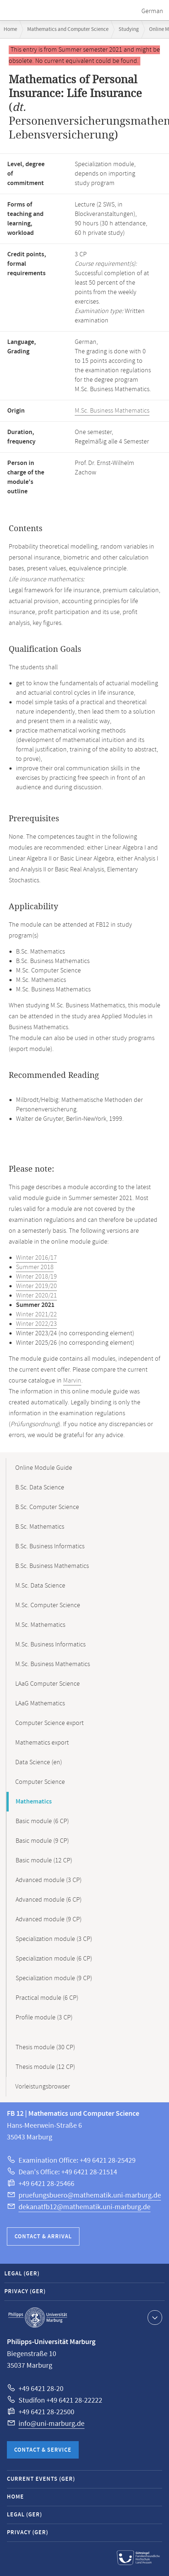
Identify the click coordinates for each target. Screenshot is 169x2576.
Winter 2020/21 (36, 1295)
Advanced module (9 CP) (49, 1919)
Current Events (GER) (41, 2479)
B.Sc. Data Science (39, 1487)
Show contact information (154, 2317)
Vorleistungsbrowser (42, 2086)
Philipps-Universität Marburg (37, 2317)
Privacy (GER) (25, 2291)
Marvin (72, 1380)
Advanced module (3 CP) (49, 1880)
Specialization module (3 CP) (54, 1939)
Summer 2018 (35, 1267)
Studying (129, 29)
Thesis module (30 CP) (45, 2047)
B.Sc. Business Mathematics (52, 1566)
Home (10, 29)
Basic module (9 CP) (42, 1841)
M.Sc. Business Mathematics (112, 410)
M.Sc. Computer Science (47, 1605)
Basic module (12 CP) (44, 1860)
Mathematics (34, 1801)
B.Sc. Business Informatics (49, 1546)
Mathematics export (42, 1742)
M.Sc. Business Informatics (50, 1644)
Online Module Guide (43, 1468)
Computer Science (40, 1782)
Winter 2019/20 (36, 1286)
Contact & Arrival (43, 2236)
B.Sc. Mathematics (39, 1526)
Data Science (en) (38, 1762)
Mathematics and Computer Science (67, 29)
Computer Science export (49, 1723)
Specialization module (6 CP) (54, 1958)
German (152, 11)
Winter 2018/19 (36, 1276)
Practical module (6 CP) (47, 1998)
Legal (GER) (22, 2274)
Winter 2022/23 (36, 1324)
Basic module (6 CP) (42, 1821)
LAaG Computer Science (47, 1684)
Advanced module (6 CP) (49, 1899)
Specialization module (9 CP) (54, 1978)
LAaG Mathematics (40, 1703)
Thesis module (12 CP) (45, 2067)
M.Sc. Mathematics (40, 1625)
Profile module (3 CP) (44, 2017)
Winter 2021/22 (36, 1314)
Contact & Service (42, 2450)
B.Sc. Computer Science (47, 1507)
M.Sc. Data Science (40, 1585)
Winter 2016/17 (36, 1257)
